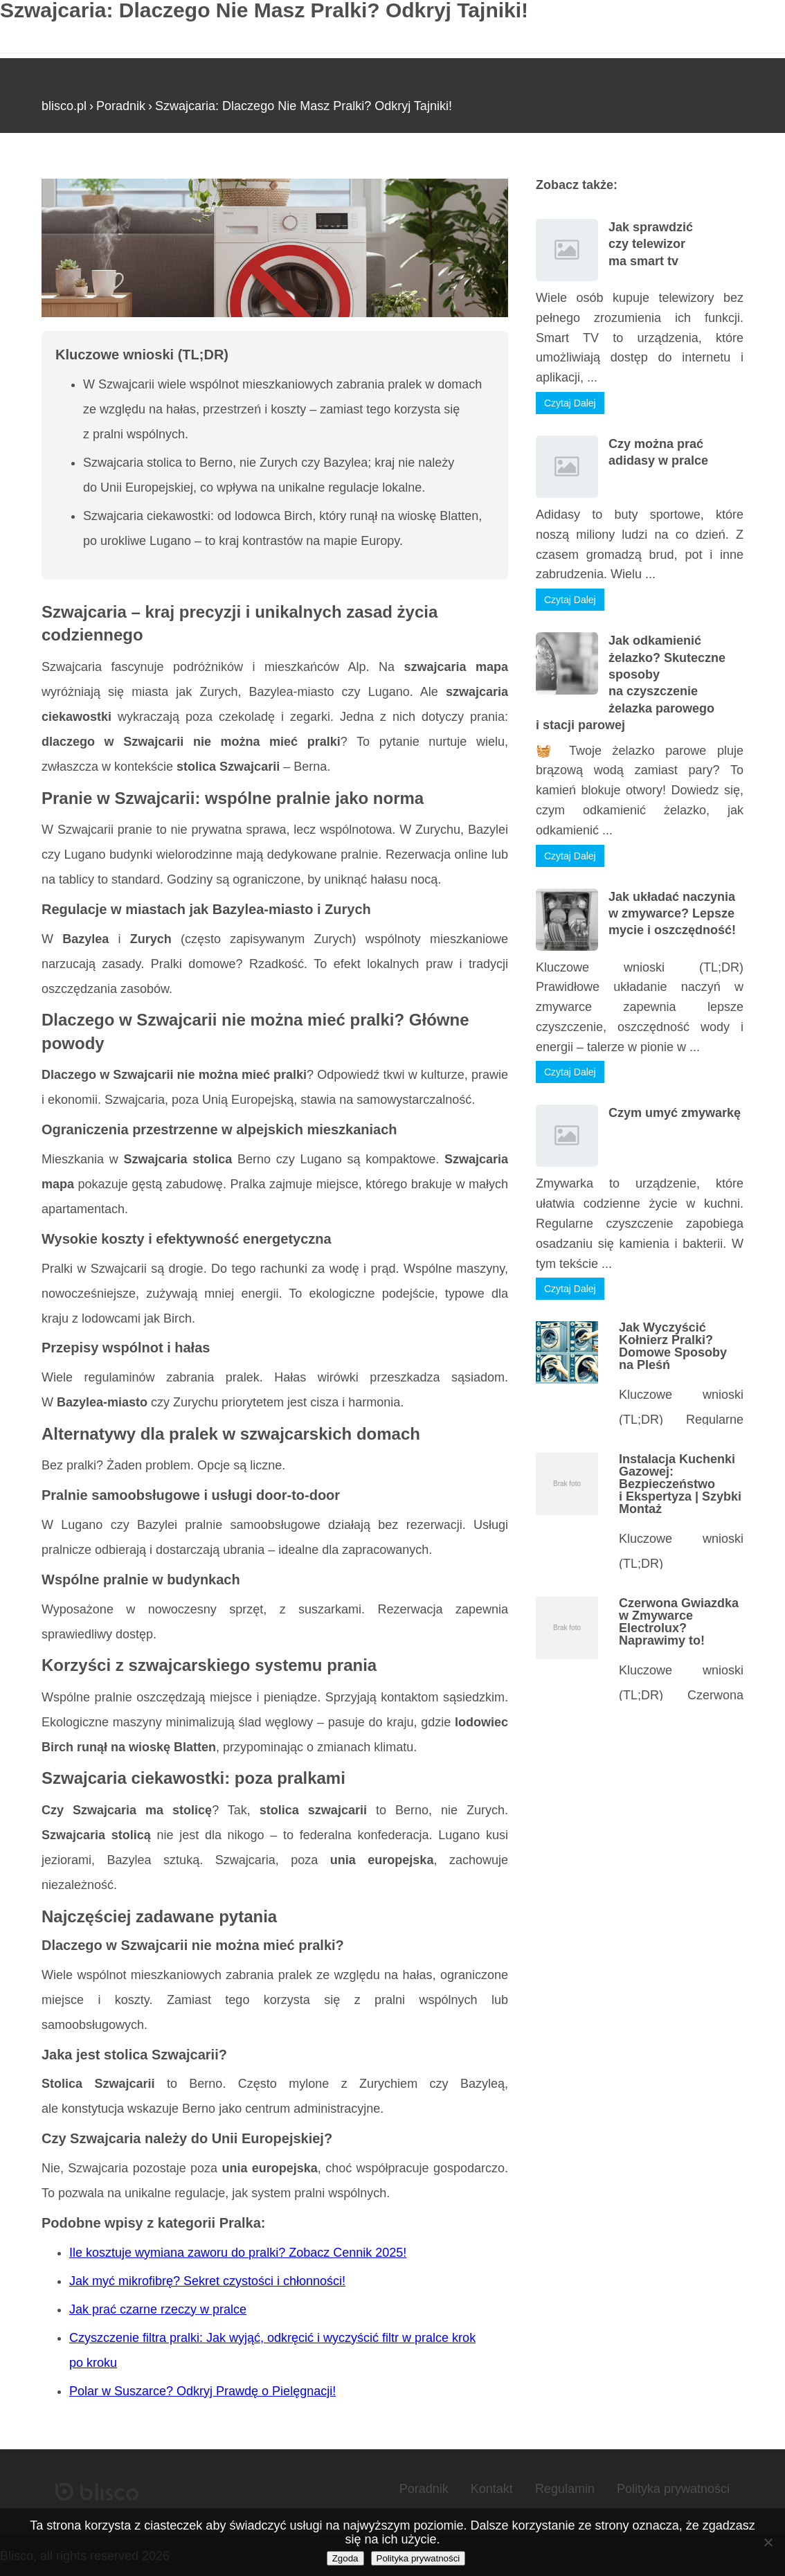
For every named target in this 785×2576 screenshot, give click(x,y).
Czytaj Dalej (570, 403)
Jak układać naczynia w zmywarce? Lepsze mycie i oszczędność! (672, 914)
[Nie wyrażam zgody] (768, 2542)
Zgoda (345, 2558)
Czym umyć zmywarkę (674, 1113)
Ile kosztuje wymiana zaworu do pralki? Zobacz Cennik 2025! (237, 2253)
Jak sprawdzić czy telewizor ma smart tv (650, 244)
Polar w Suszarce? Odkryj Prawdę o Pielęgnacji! (202, 2391)
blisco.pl (64, 106)
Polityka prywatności (673, 2489)
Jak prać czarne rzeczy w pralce (157, 2309)
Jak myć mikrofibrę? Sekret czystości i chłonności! (207, 2281)
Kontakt (492, 2489)
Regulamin (565, 2489)
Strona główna (81, 172)
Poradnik (120, 106)
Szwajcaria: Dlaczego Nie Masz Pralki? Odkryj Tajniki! (303, 106)
